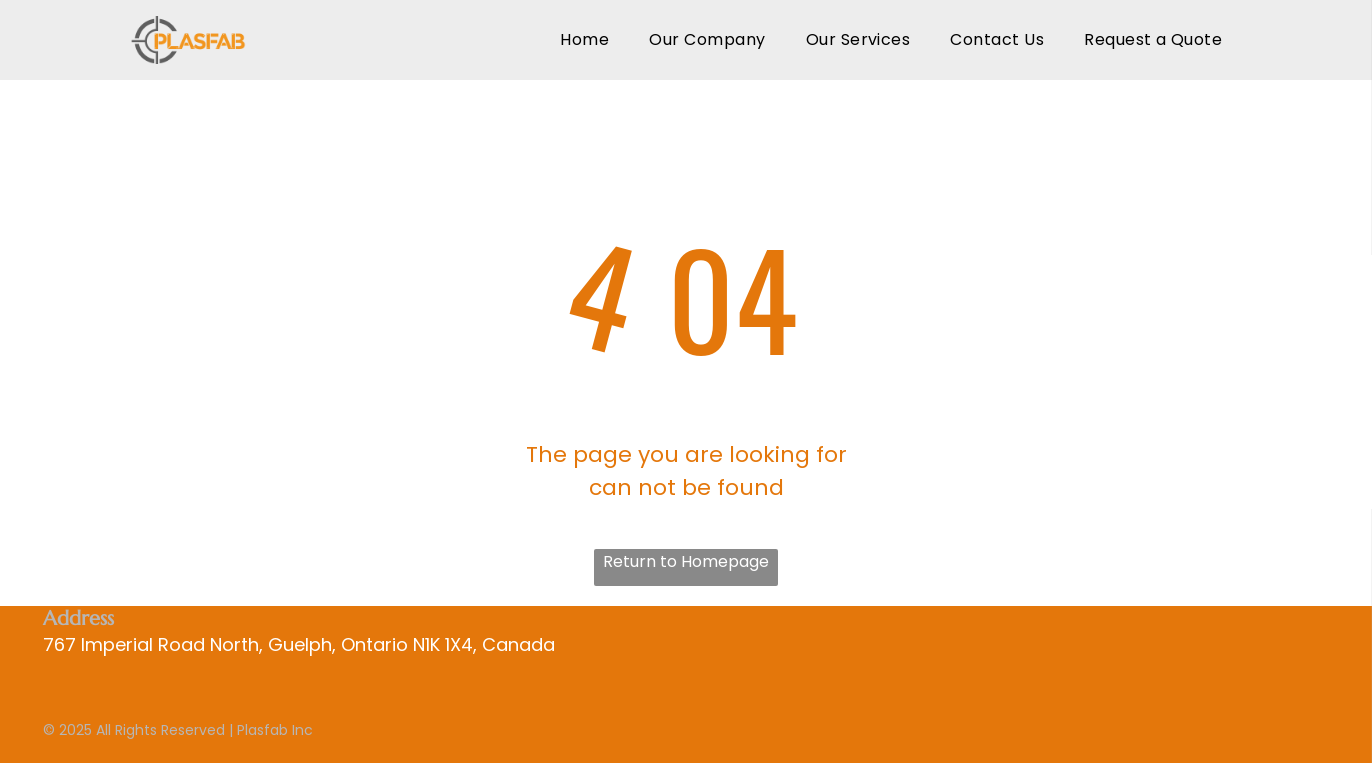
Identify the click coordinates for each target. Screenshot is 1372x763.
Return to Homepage (686, 561)
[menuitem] (584, 39)
